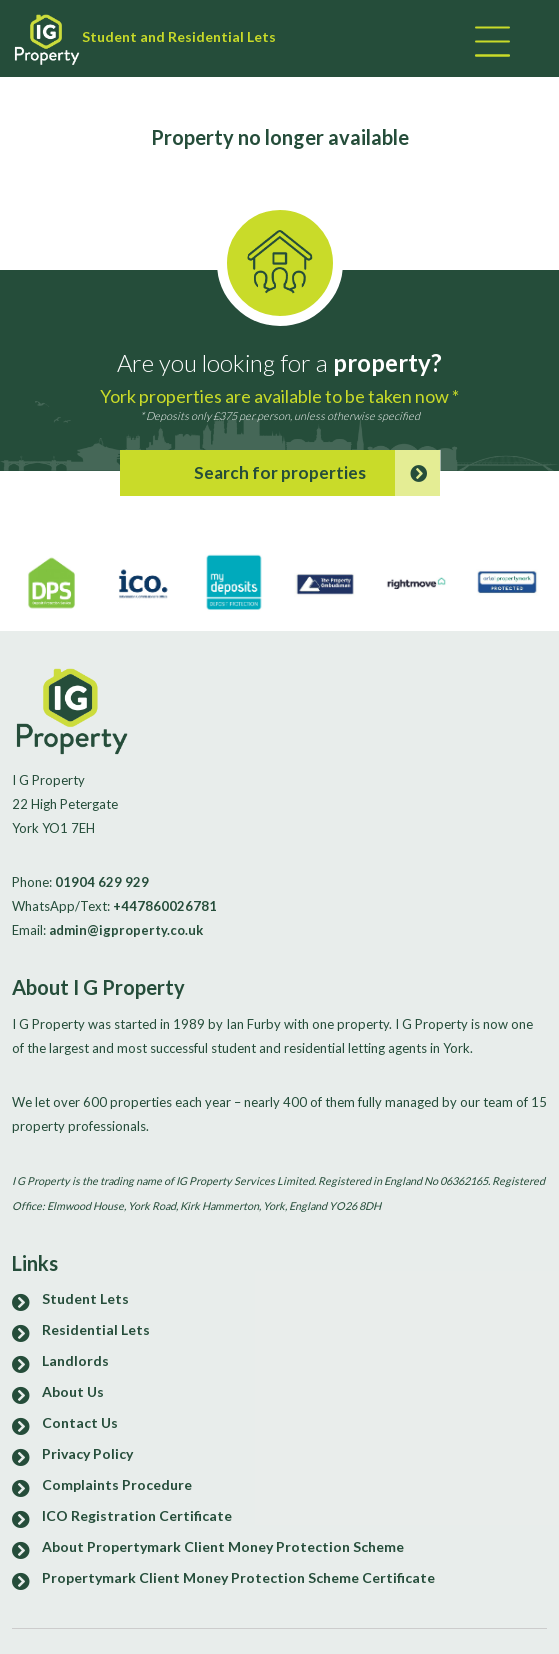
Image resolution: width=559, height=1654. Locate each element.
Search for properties (317, 473)
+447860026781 (165, 906)
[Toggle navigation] (490, 44)
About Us (73, 1391)
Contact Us (80, 1422)
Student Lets (85, 1298)
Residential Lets (96, 1329)
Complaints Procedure (117, 1484)
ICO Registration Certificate (137, 1515)
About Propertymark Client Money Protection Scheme (223, 1546)
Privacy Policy (87, 1453)
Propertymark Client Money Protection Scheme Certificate (238, 1577)
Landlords (75, 1360)
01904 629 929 (102, 882)
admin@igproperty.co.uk (126, 930)
